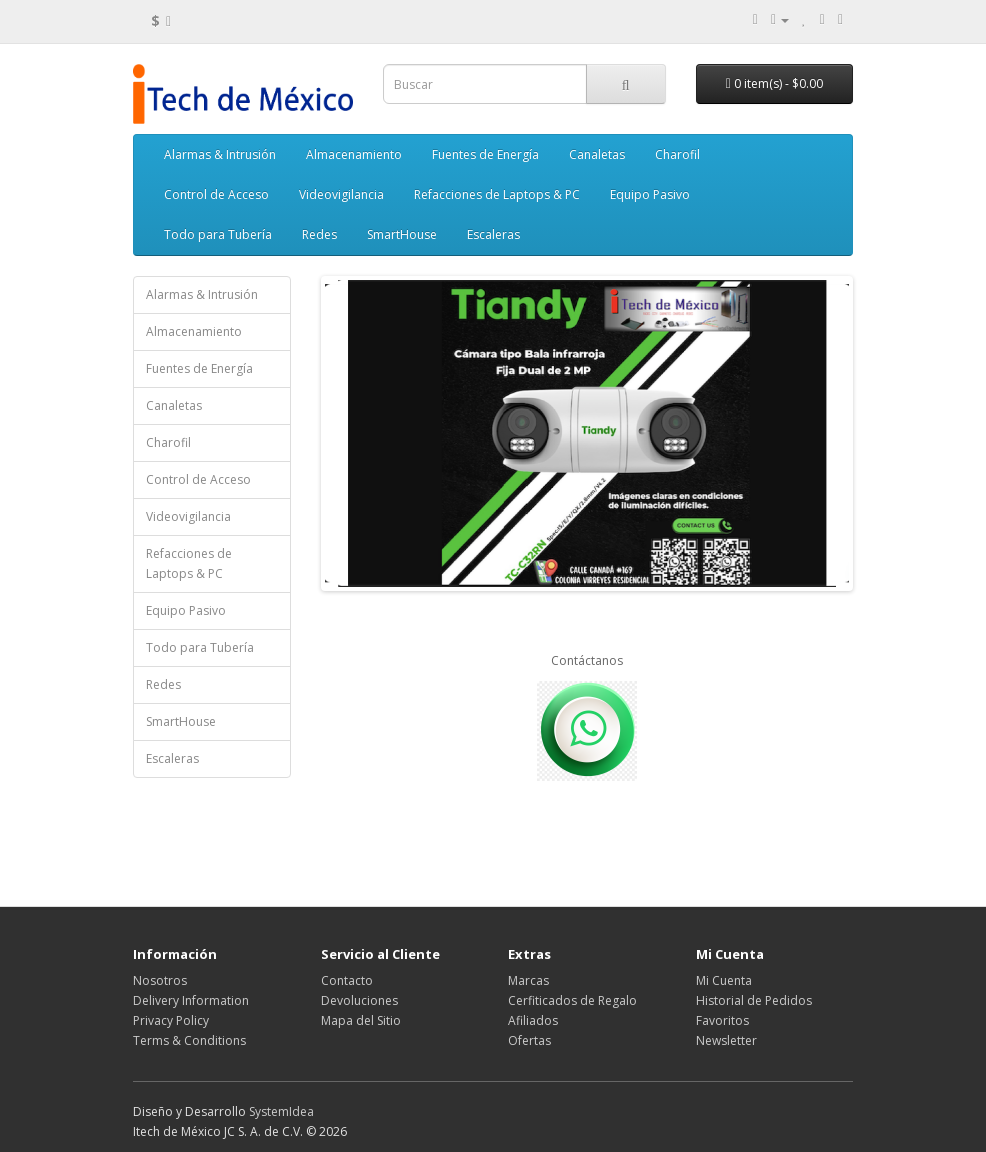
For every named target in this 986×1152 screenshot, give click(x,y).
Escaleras (493, 234)
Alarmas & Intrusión (220, 154)
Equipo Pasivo (650, 194)
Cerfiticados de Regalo (572, 1000)
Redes (319, 234)
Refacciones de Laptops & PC (497, 194)
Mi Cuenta (724, 980)
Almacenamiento (354, 154)
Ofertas (529, 1040)
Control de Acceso (216, 194)
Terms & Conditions (189, 1040)
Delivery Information (191, 1000)
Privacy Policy (171, 1020)
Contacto (347, 980)
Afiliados (533, 1020)
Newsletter (726, 1040)
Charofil (677, 154)
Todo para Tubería (218, 234)
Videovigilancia (341, 194)
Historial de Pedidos (754, 1000)
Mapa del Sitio (361, 1020)
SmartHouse (402, 234)
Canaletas (597, 154)
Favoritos (722, 1020)
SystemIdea (281, 1111)
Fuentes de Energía (485, 154)
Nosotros (160, 980)
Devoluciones (359, 1000)
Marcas (528, 980)
